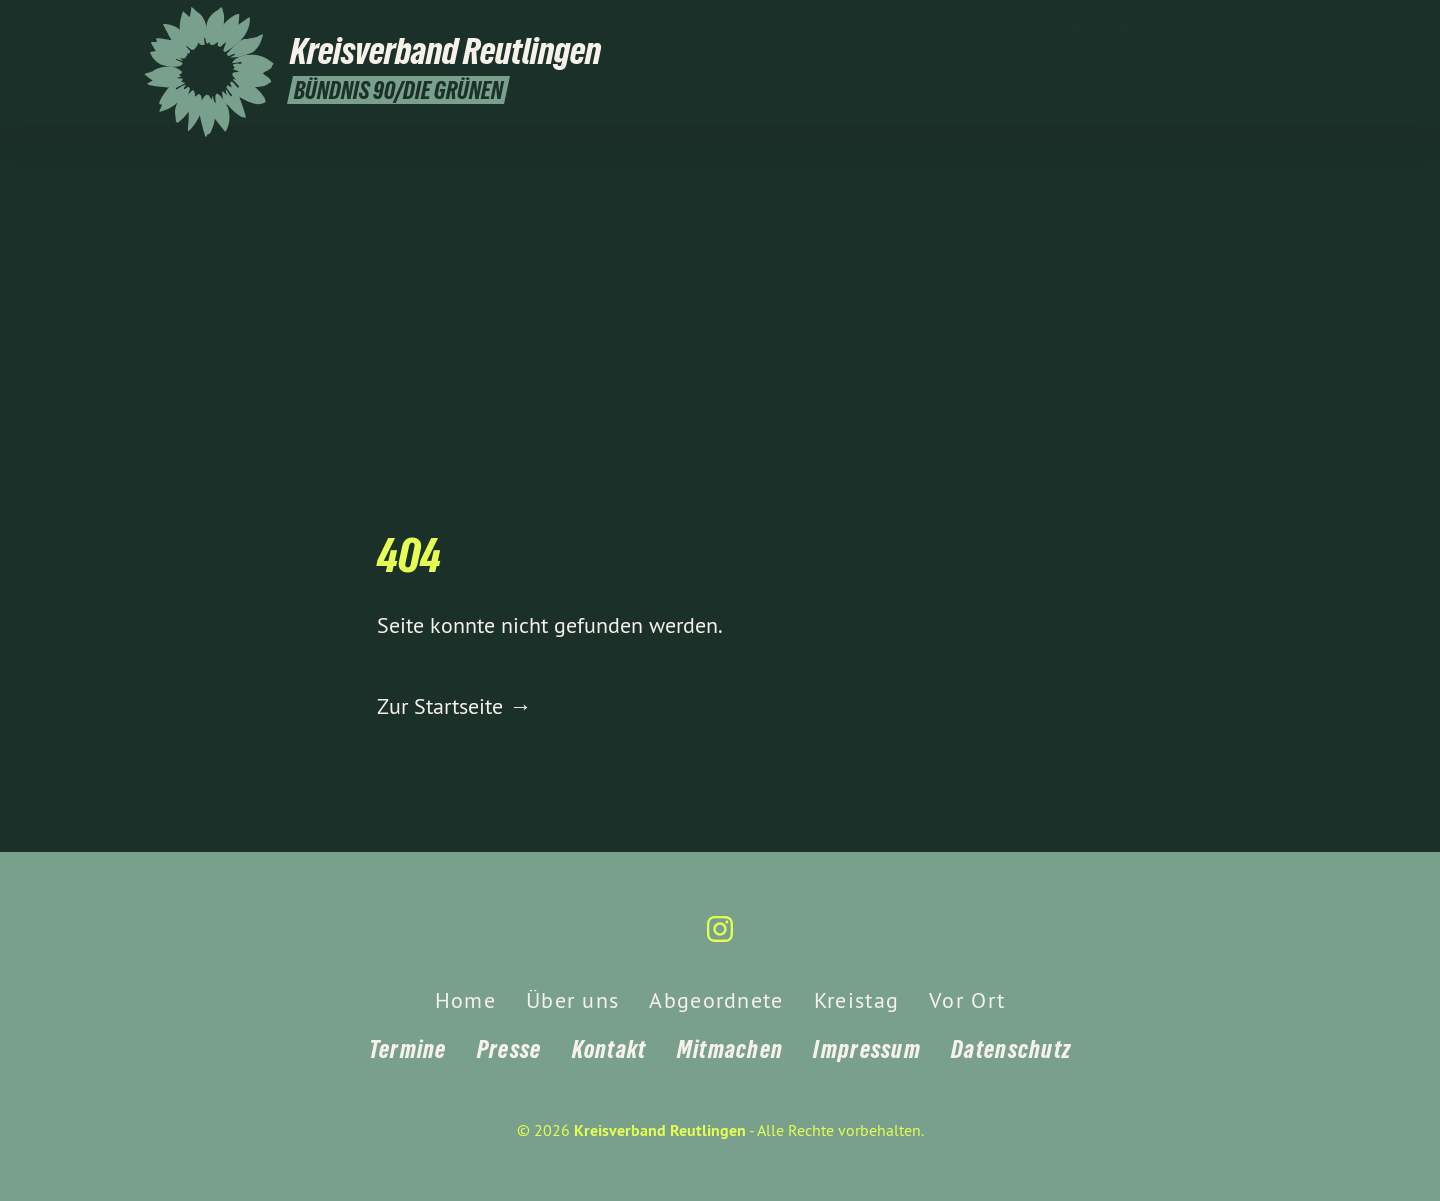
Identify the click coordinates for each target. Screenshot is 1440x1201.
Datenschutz (1011, 1049)
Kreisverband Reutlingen (660, 1130)
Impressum (867, 1049)
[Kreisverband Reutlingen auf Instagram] (1285, 27)
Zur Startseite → (454, 706)
